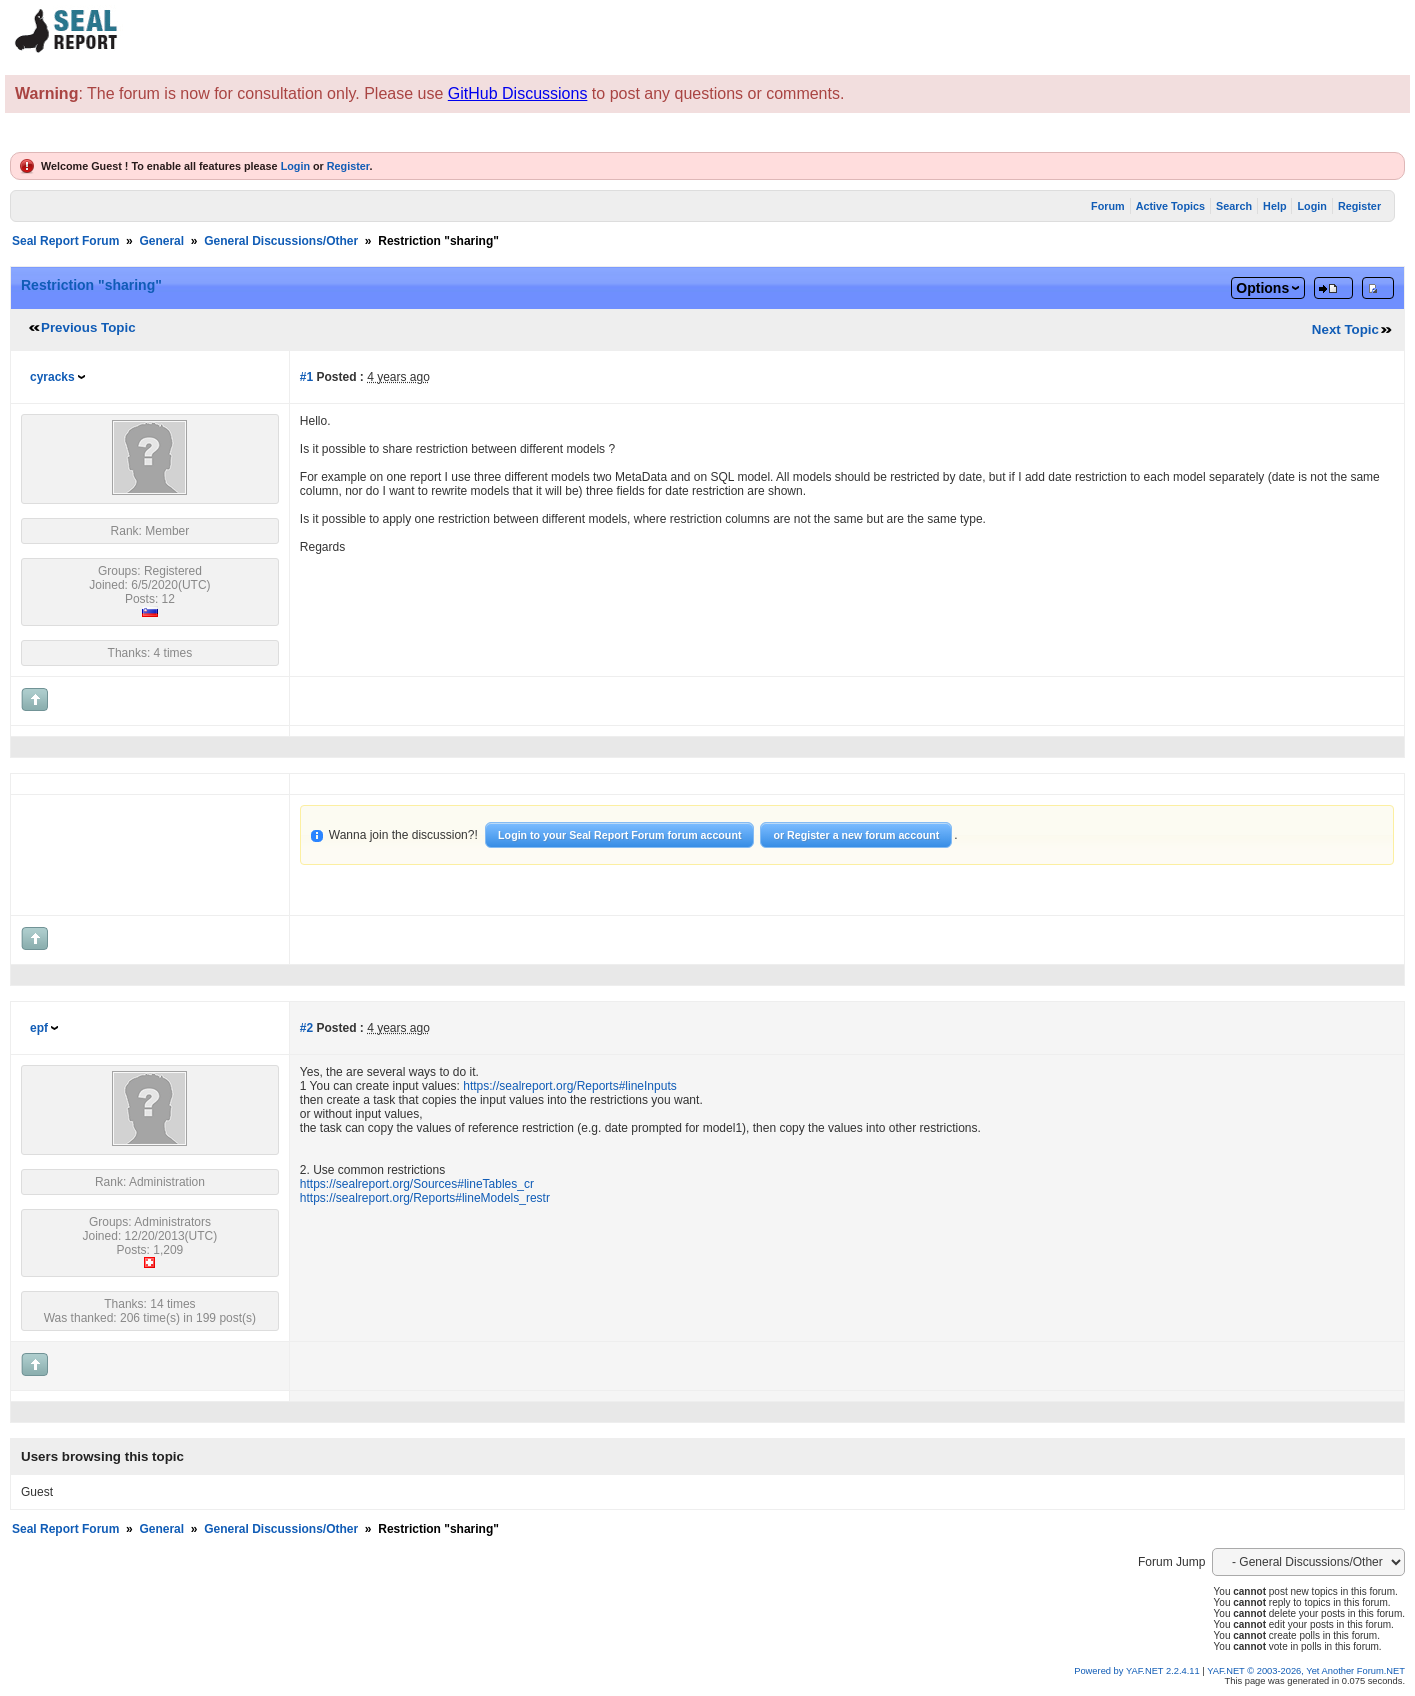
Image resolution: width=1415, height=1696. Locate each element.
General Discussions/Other (281, 241)
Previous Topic (88, 327)
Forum (1108, 206)
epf (39, 1028)
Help (1274, 206)
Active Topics (1170, 206)
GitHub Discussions (518, 93)
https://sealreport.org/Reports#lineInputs (569, 1086)
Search (1234, 206)
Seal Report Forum (65, 241)
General (161, 241)
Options (1262, 288)
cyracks (52, 377)
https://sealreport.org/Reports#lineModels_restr (425, 1198)
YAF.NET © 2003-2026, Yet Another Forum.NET (1306, 1671)
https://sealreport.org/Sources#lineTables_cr (417, 1184)
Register (348, 166)
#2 (306, 1028)
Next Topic (1345, 329)
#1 (306, 377)
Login (295, 166)
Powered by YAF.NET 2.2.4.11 (1138, 1671)
